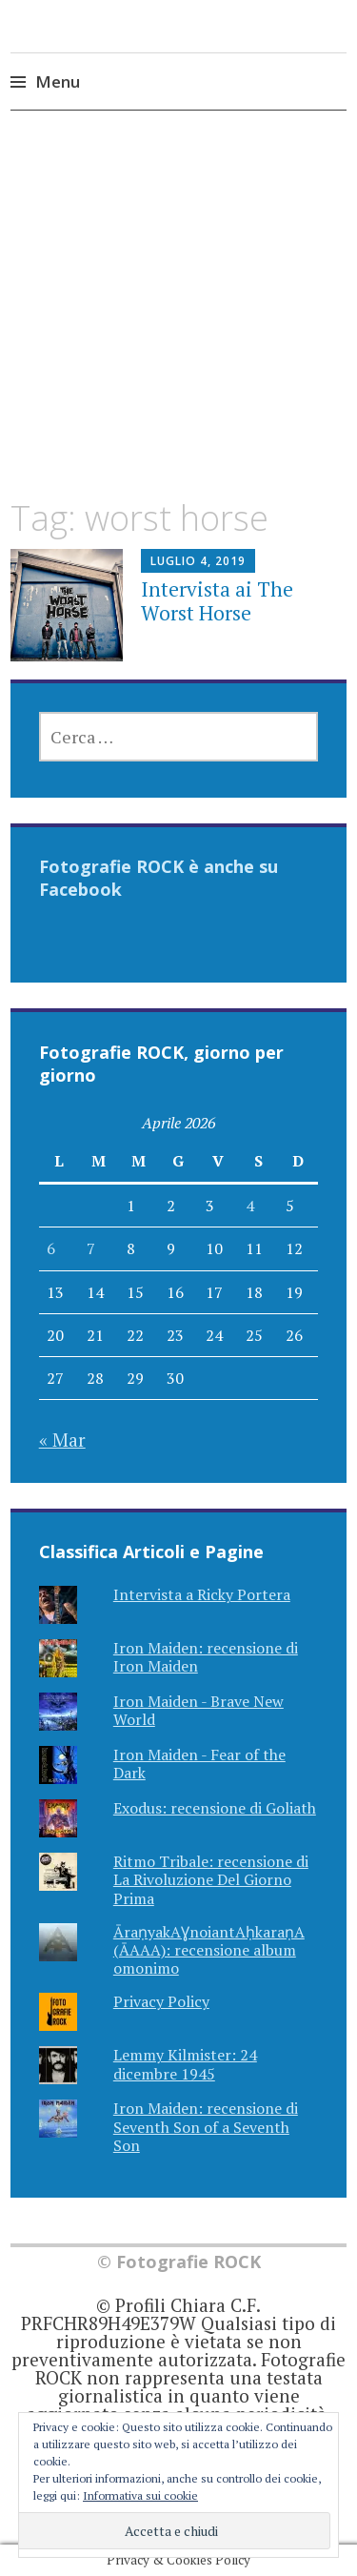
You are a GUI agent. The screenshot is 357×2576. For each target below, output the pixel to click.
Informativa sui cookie (140, 2495)
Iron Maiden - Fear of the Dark (199, 1763)
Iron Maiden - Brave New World (198, 1710)
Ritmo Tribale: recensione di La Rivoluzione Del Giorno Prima (210, 1879)
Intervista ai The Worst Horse (217, 601)
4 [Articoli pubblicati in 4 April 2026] (250, 1205)
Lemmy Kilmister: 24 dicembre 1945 (185, 2063)
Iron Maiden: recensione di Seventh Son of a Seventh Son (205, 2126)
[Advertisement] (178, 321)
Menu (57, 81)
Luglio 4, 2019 (198, 561)
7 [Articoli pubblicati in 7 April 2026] (91, 1248)
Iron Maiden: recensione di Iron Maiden (205, 1656)
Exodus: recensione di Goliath (214, 1807)
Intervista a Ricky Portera (201, 1594)
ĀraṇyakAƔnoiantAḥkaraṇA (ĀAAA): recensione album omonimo (209, 1949)
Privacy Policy (161, 2001)
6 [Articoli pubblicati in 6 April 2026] (51, 1248)
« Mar (62, 1439)
